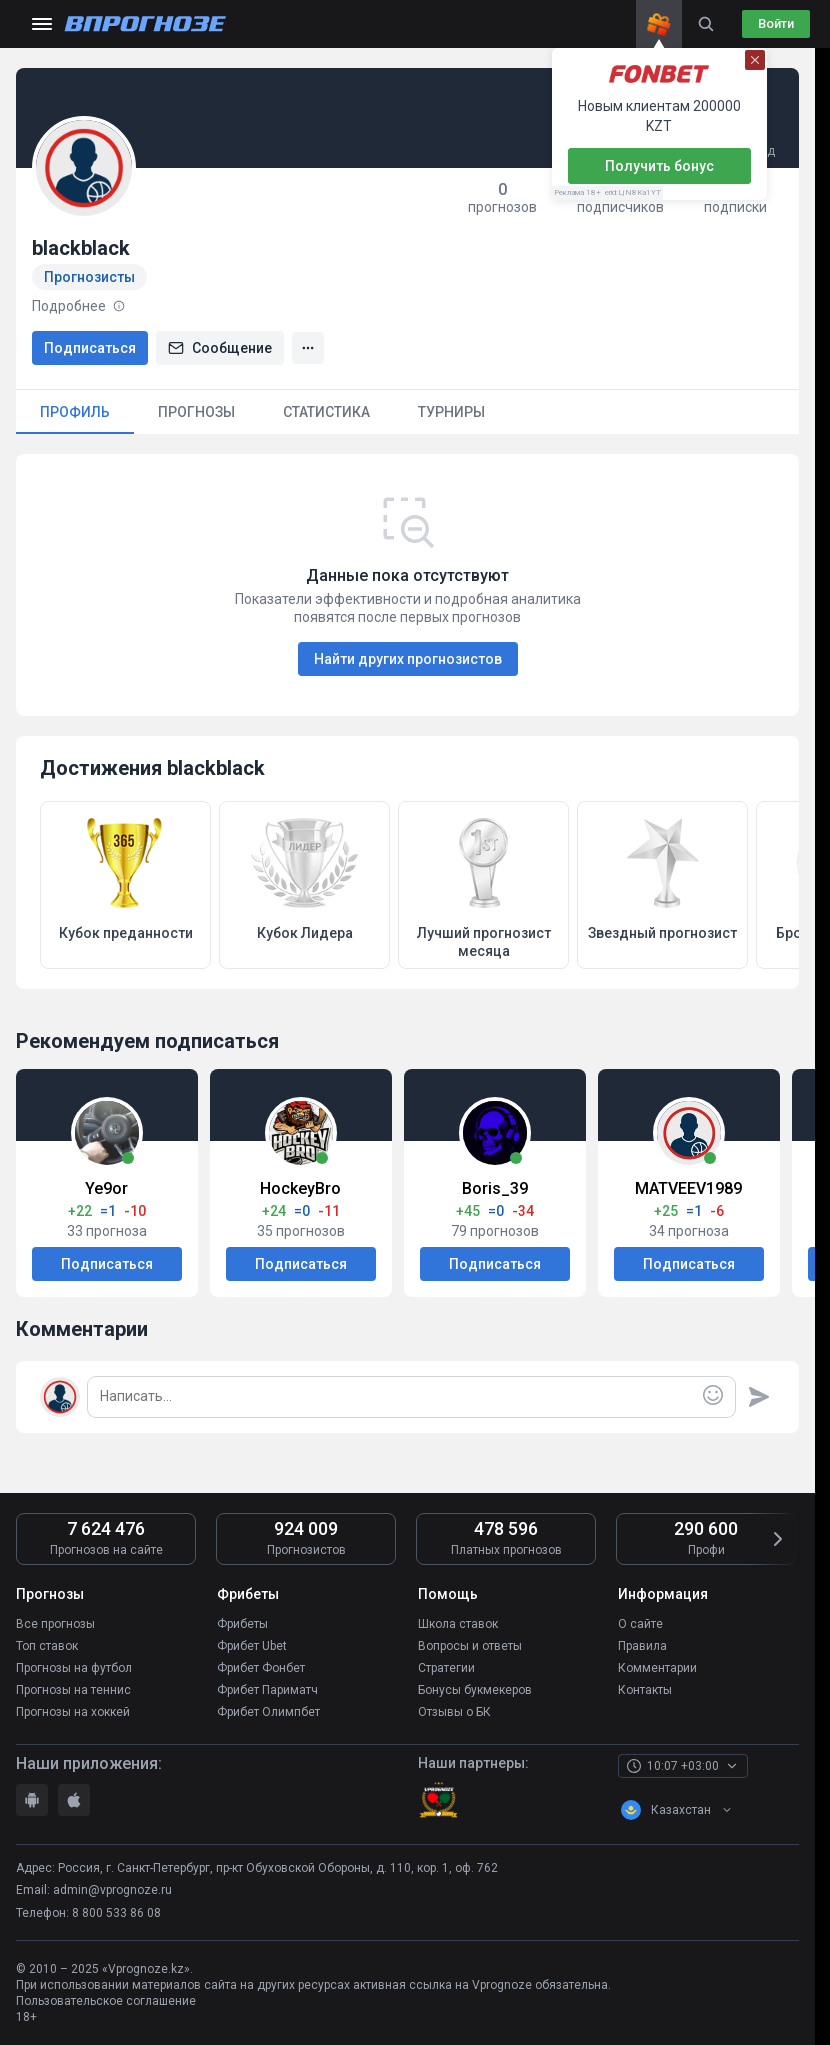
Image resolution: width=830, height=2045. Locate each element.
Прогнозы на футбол (74, 1668)
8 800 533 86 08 (116, 1913)
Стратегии (446, 1668)
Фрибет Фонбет (261, 1668)
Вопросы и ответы (470, 1646)
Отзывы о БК (454, 1712)
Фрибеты (242, 1624)
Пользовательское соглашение (106, 2001)
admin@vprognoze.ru (112, 1890)
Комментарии (657, 1668)
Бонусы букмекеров (475, 1690)
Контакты (645, 1690)
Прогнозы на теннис (73, 1690)
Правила (642, 1646)
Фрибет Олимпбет (268, 1712)
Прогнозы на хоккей (73, 1712)
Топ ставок (47, 1646)
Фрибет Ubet (252, 1646)
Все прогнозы (55, 1624)
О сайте (640, 1624)
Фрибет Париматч (267, 1690)
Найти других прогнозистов (408, 659)
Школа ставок (458, 1624)
